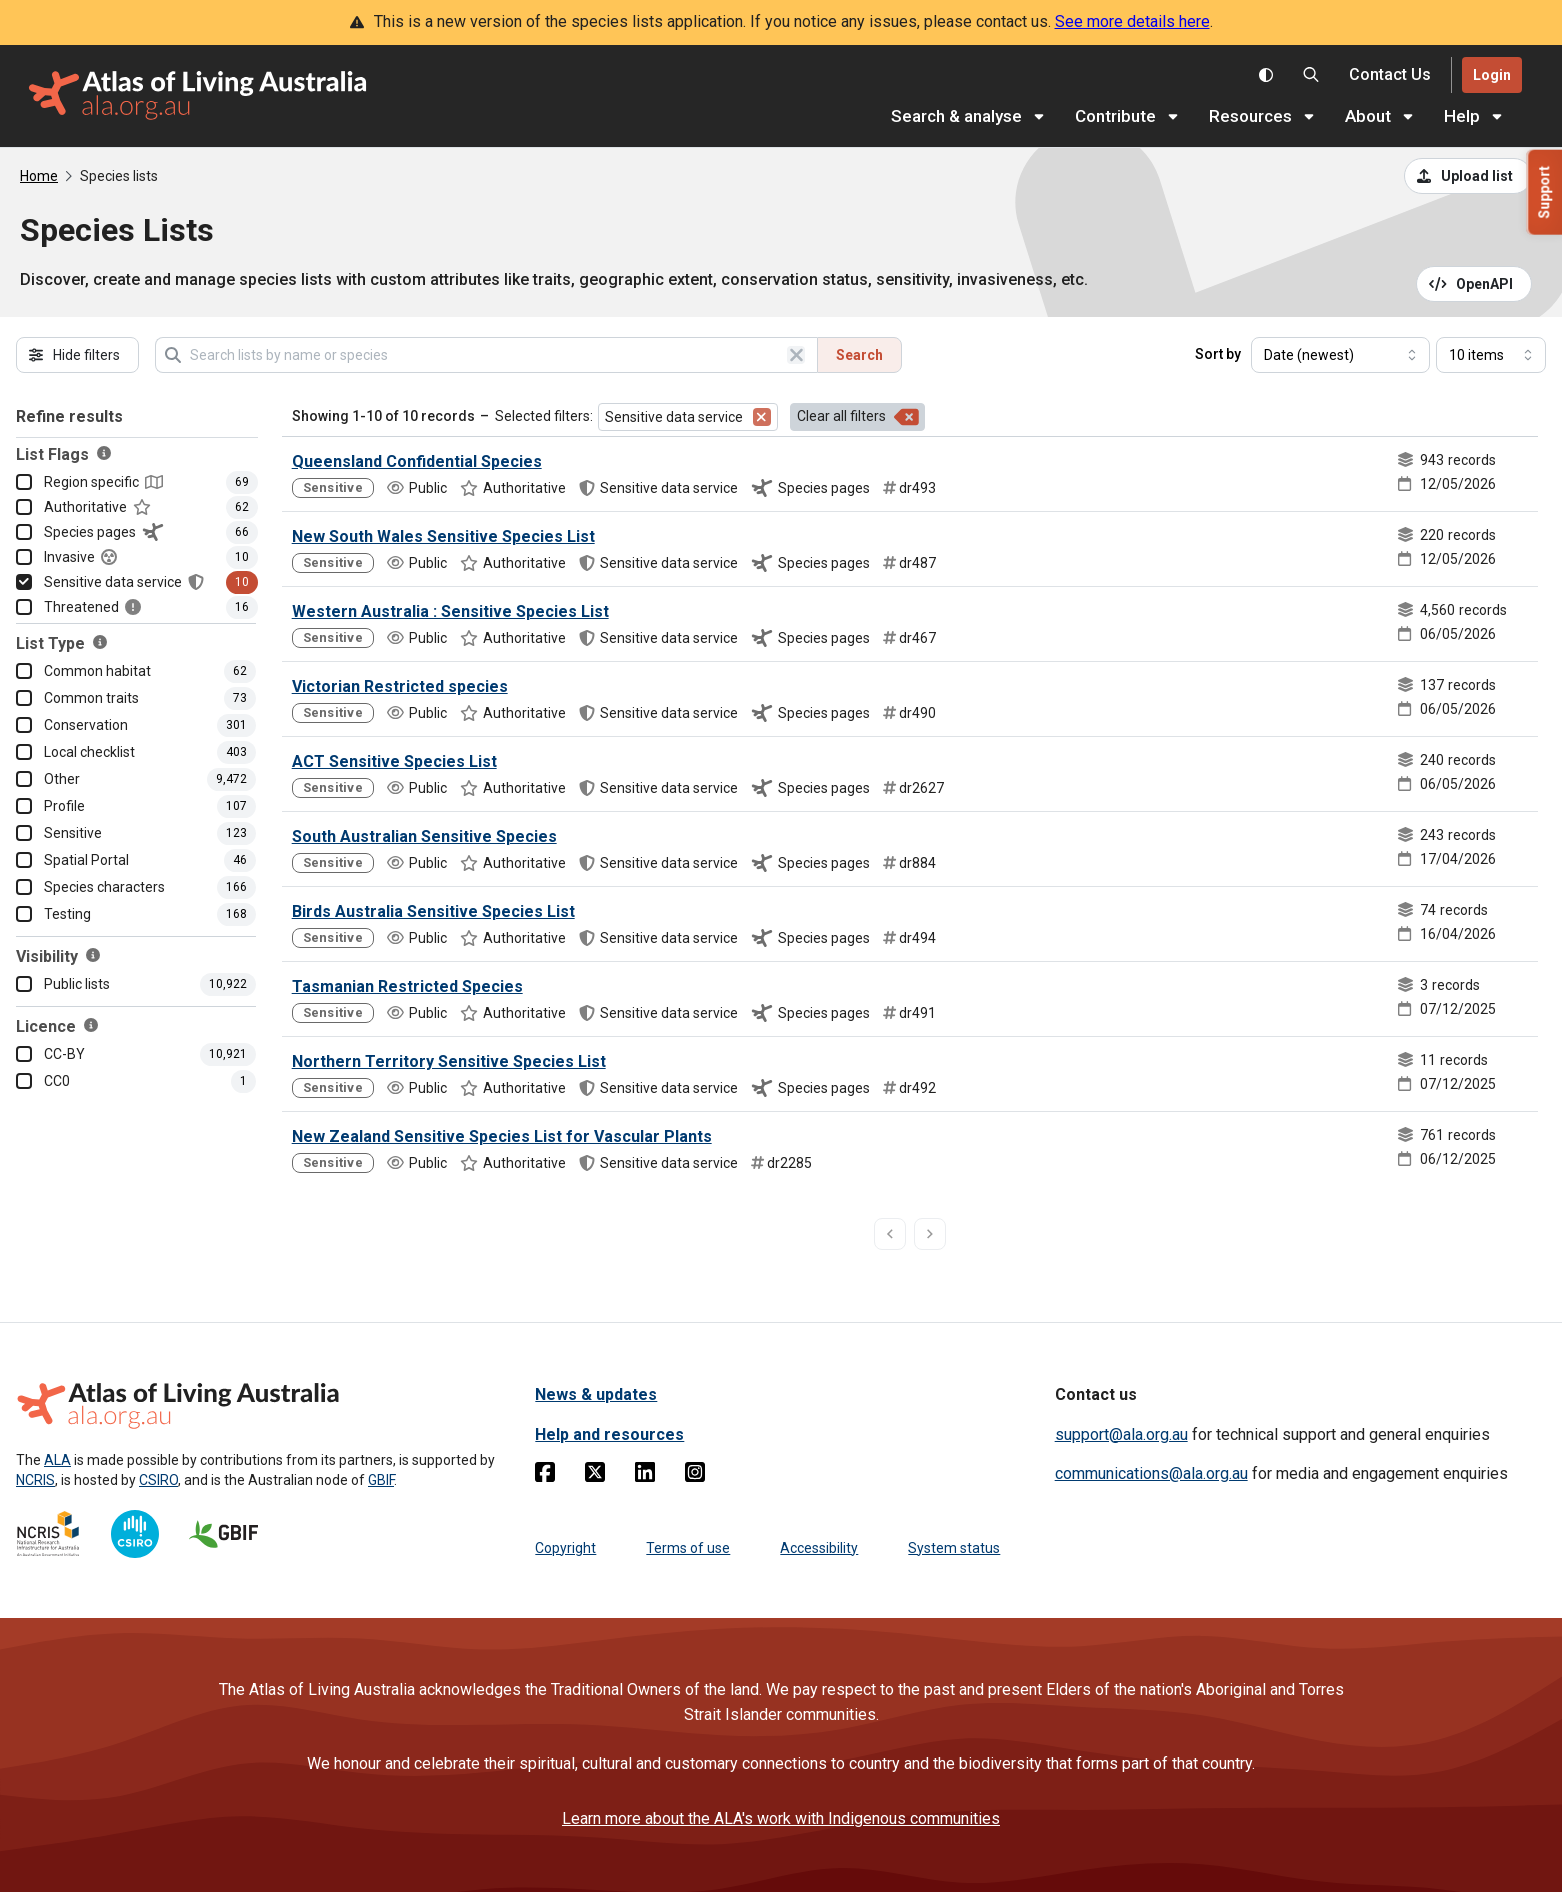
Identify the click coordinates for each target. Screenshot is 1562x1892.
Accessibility (819, 1548)
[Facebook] (545, 1476)
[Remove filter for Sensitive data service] (762, 417)
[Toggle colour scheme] (1266, 75)
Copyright (565, 1548)
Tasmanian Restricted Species (407, 986)
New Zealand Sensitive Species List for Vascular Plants (502, 1136)
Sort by (1218, 354)
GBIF (381, 1480)
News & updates (596, 1394)
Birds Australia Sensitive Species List (433, 911)
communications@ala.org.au (1151, 1473)
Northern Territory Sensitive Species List (449, 1061)
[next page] (930, 1234)
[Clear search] (796, 355)
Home (39, 176)
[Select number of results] (1491, 355)
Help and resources (609, 1434)
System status (954, 1548)
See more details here (1132, 21)
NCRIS (35, 1480)
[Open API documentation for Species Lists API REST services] (1474, 284)
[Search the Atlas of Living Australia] (1311, 75)
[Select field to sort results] (1340, 355)
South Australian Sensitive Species (424, 836)
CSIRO (158, 1480)
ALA (57, 1460)
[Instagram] (695, 1476)
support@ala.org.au (1121, 1434)
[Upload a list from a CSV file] (1468, 176)
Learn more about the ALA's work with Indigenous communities (781, 1818)
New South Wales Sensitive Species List (443, 536)
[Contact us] (1390, 75)
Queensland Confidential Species (417, 461)
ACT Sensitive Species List (394, 761)
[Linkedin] (645, 1476)
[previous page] (890, 1234)
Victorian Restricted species (400, 686)
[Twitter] (595, 1476)
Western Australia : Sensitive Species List (450, 611)
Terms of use (688, 1548)
